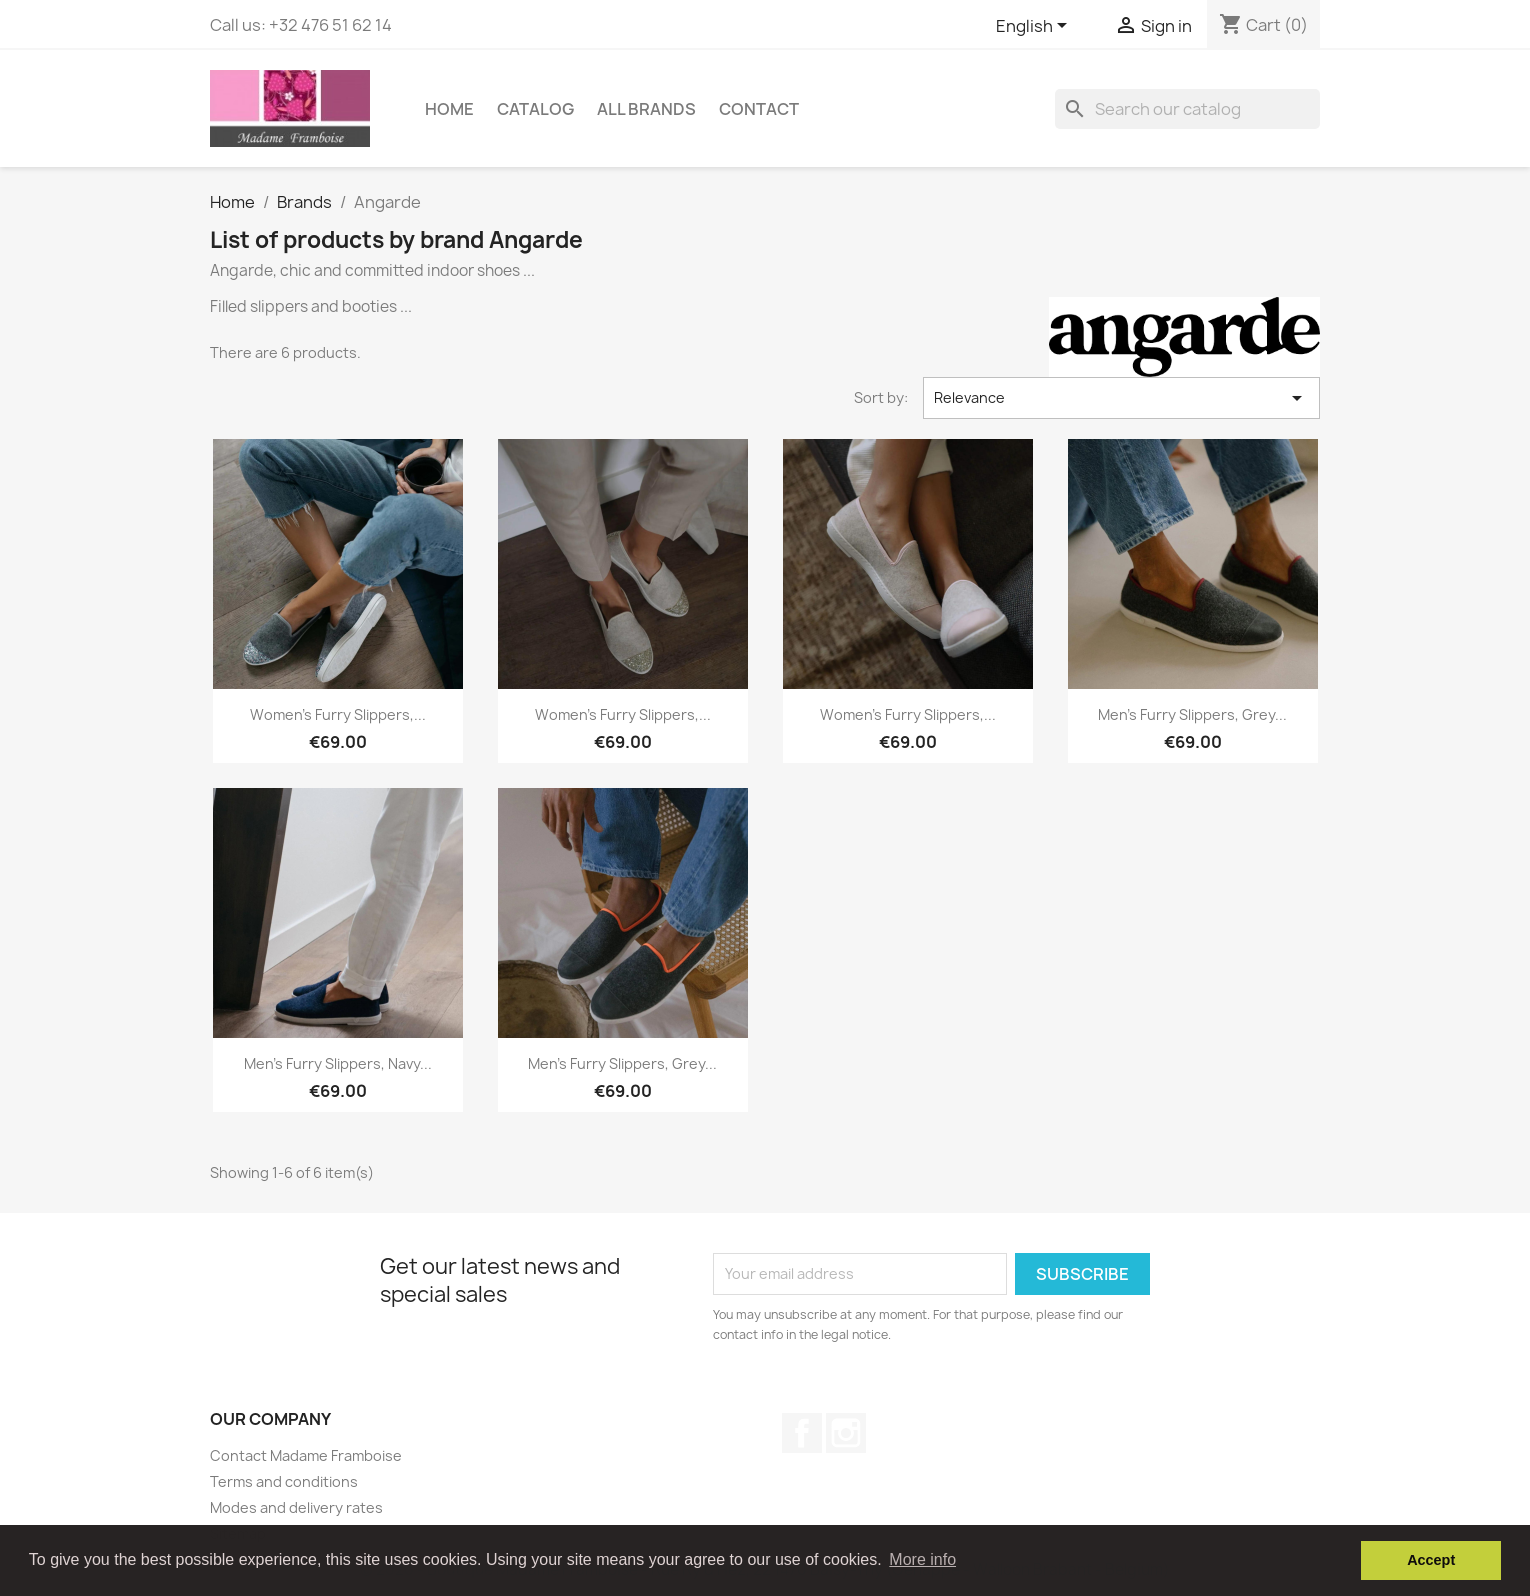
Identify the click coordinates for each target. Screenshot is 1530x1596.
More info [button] (922, 1559)
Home (449, 109)
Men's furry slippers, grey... (1192, 714)
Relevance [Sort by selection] (1122, 398)
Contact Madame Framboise (306, 1455)
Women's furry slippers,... (338, 714)
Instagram (846, 1433)
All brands (646, 109)
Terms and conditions (284, 1481)
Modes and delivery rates (296, 1507)
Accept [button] (1431, 1560)
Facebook (802, 1433)
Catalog (535, 109)
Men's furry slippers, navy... (338, 1063)
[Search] (1187, 109)
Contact (759, 109)
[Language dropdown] (1035, 27)
